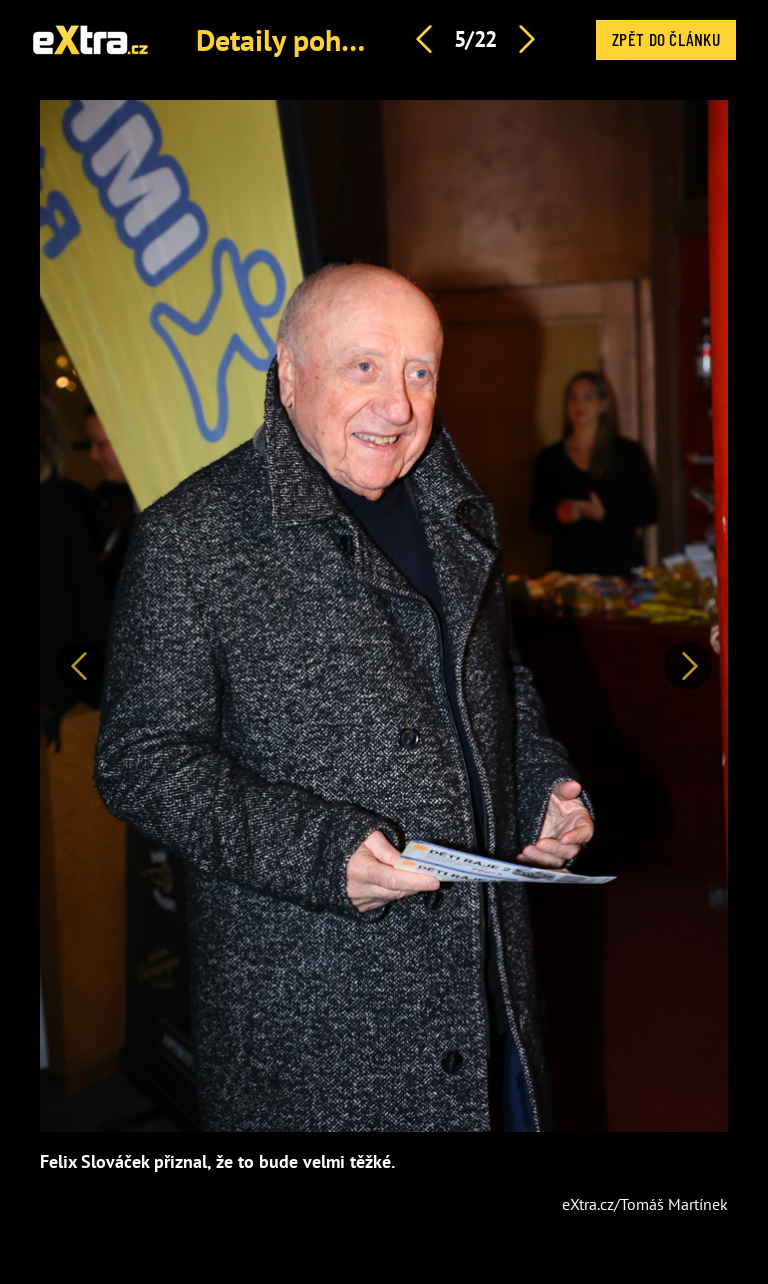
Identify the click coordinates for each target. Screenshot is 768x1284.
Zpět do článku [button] (666, 39)
